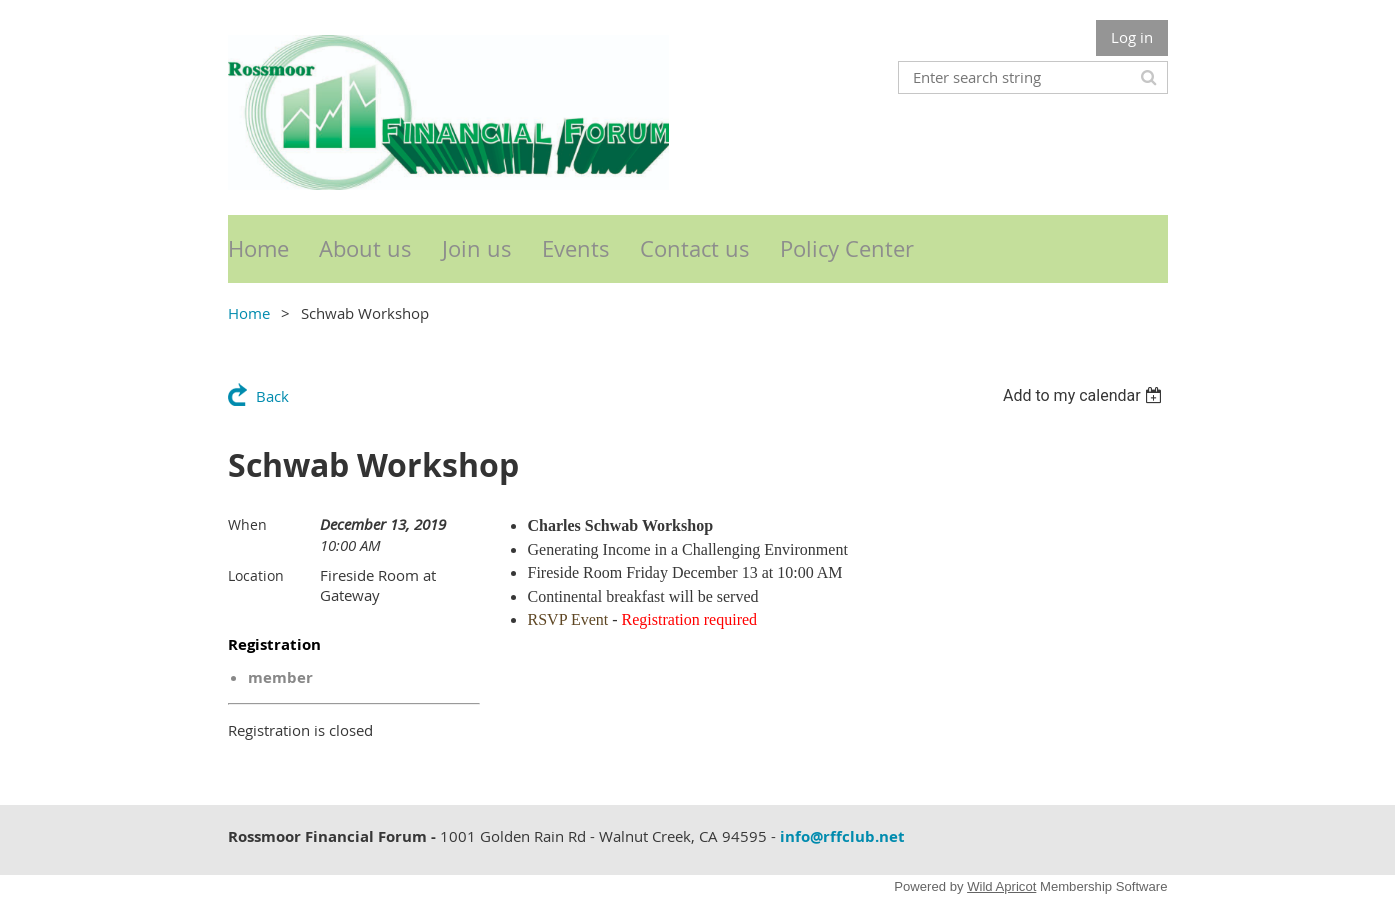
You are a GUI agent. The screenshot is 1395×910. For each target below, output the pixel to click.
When (247, 524)
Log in (1132, 37)
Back (272, 396)
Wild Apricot (1001, 886)
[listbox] (1085, 395)
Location (256, 575)
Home (249, 313)
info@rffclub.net (842, 836)
